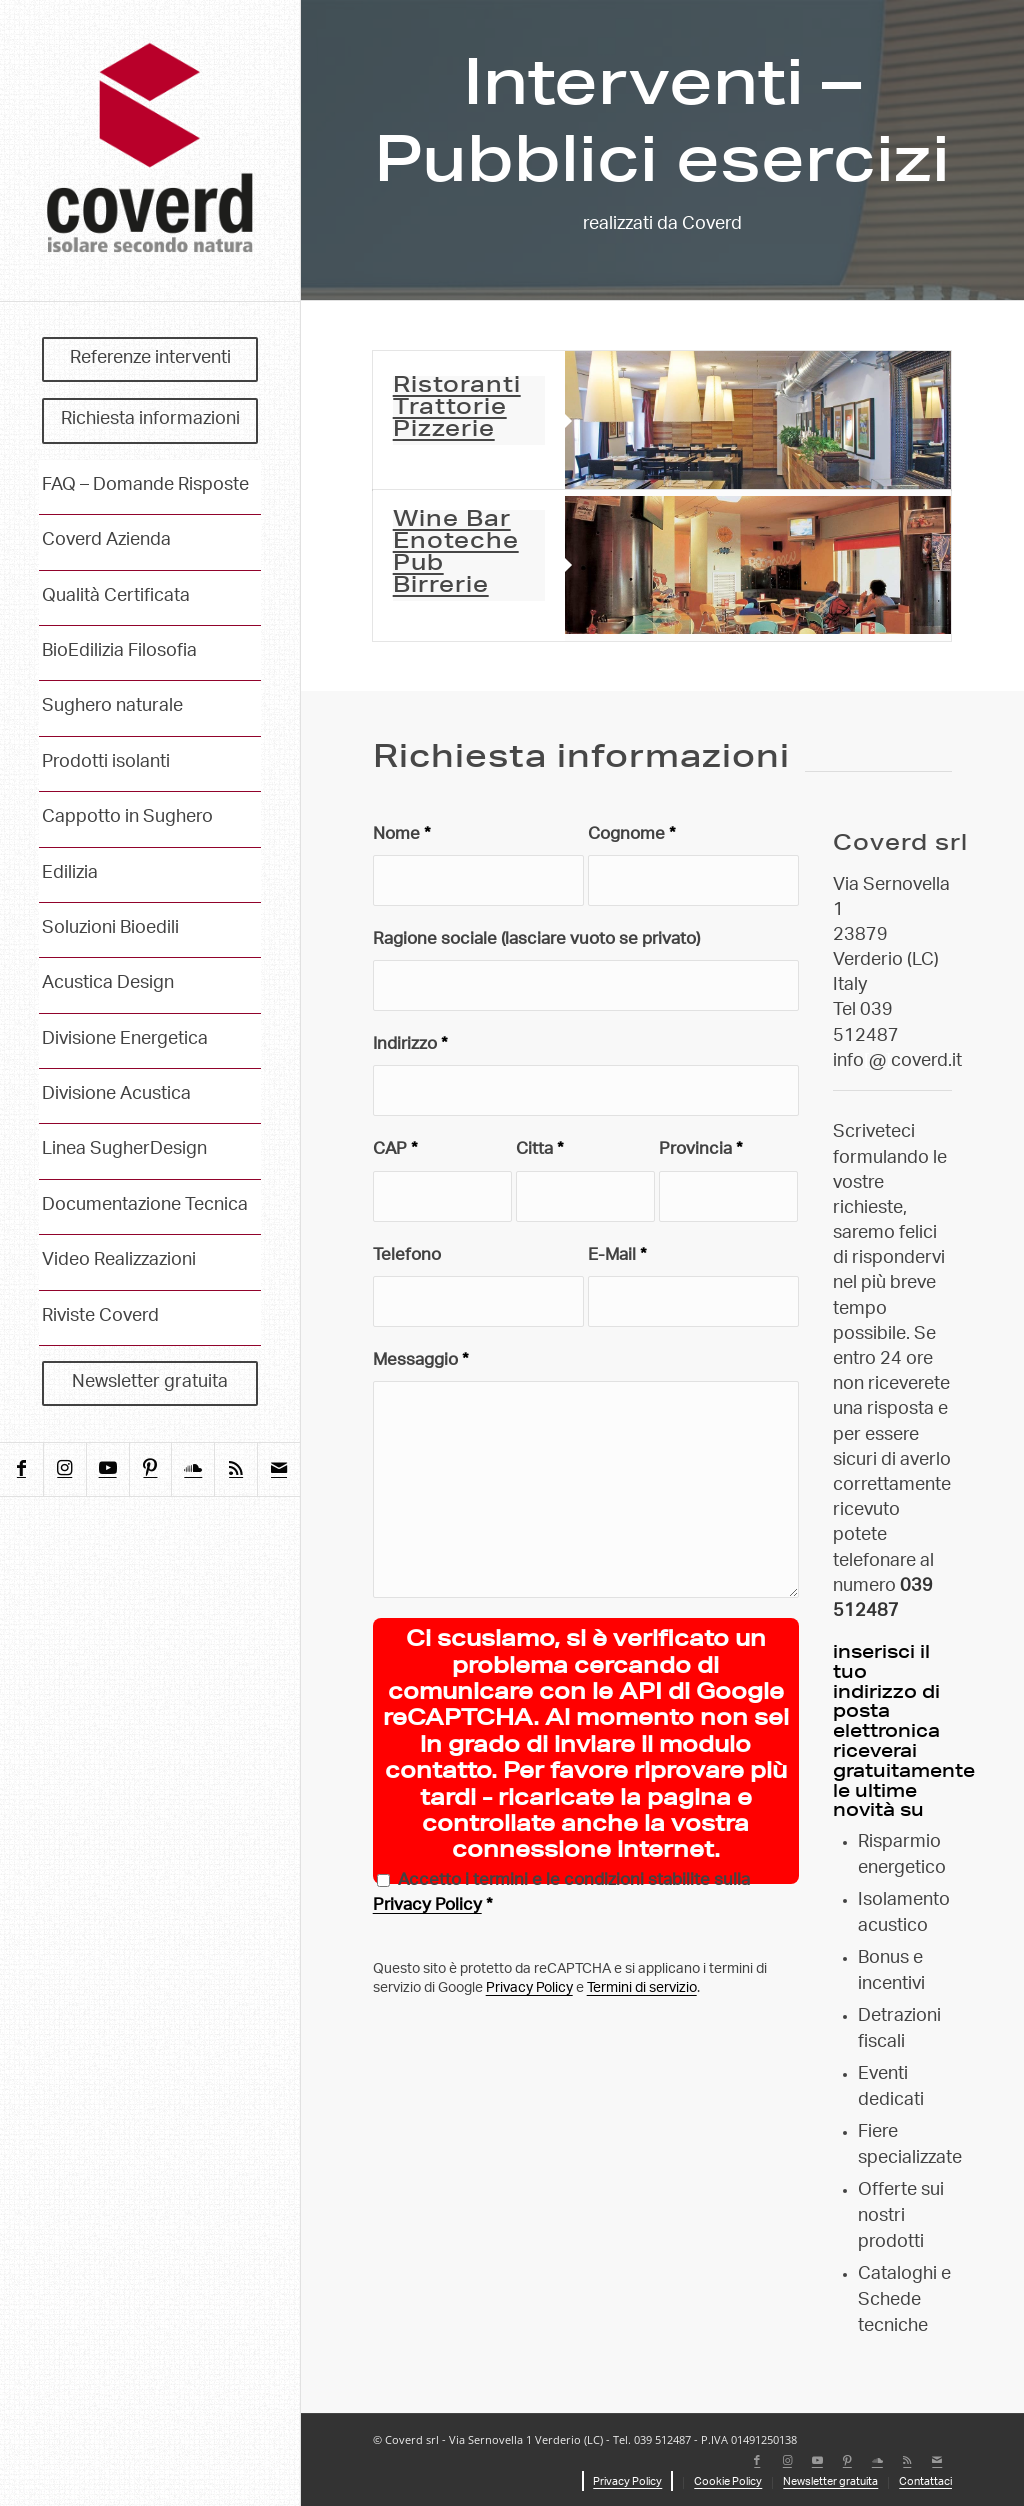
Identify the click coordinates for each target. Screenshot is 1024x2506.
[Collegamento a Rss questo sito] (235, 1469)
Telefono (407, 1256)
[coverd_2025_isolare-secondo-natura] (150, 150)
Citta (540, 1150)
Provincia (701, 1150)
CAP (395, 1150)
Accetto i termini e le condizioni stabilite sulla (561, 1896)
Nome (402, 835)
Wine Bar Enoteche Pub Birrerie (456, 554)
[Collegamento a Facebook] (21, 1469)
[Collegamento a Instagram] (64, 1469)
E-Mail (617, 1256)
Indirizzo (410, 1045)
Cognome (632, 835)
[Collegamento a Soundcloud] (192, 1469)
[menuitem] (150, 360)
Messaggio (421, 1361)
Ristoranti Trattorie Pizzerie (457, 409)
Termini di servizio (642, 1989)
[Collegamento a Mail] (278, 1469)
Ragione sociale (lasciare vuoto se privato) (536, 940)
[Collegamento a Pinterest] (150, 1469)
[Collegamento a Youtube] (107, 1469)
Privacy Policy (427, 1906)
